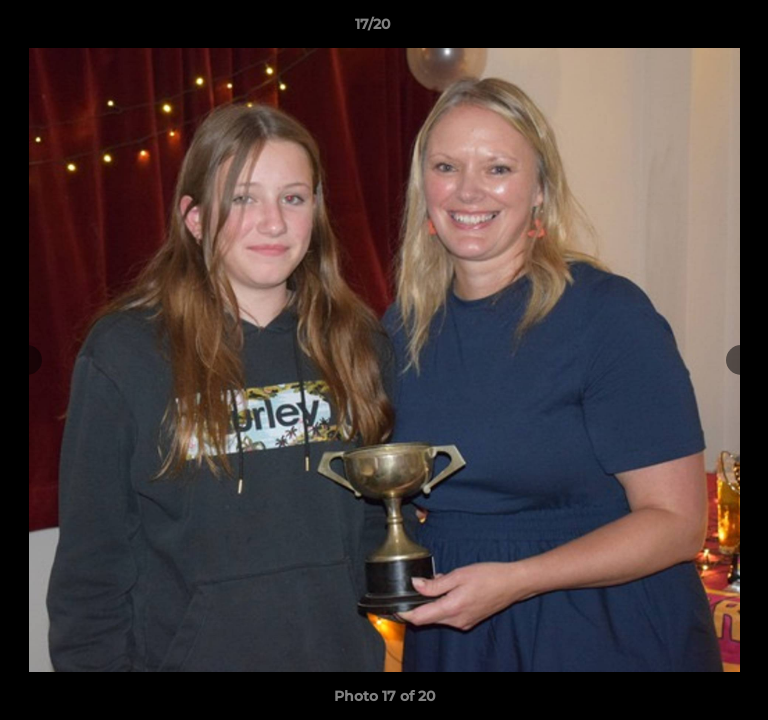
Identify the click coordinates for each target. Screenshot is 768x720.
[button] (696, 29)
